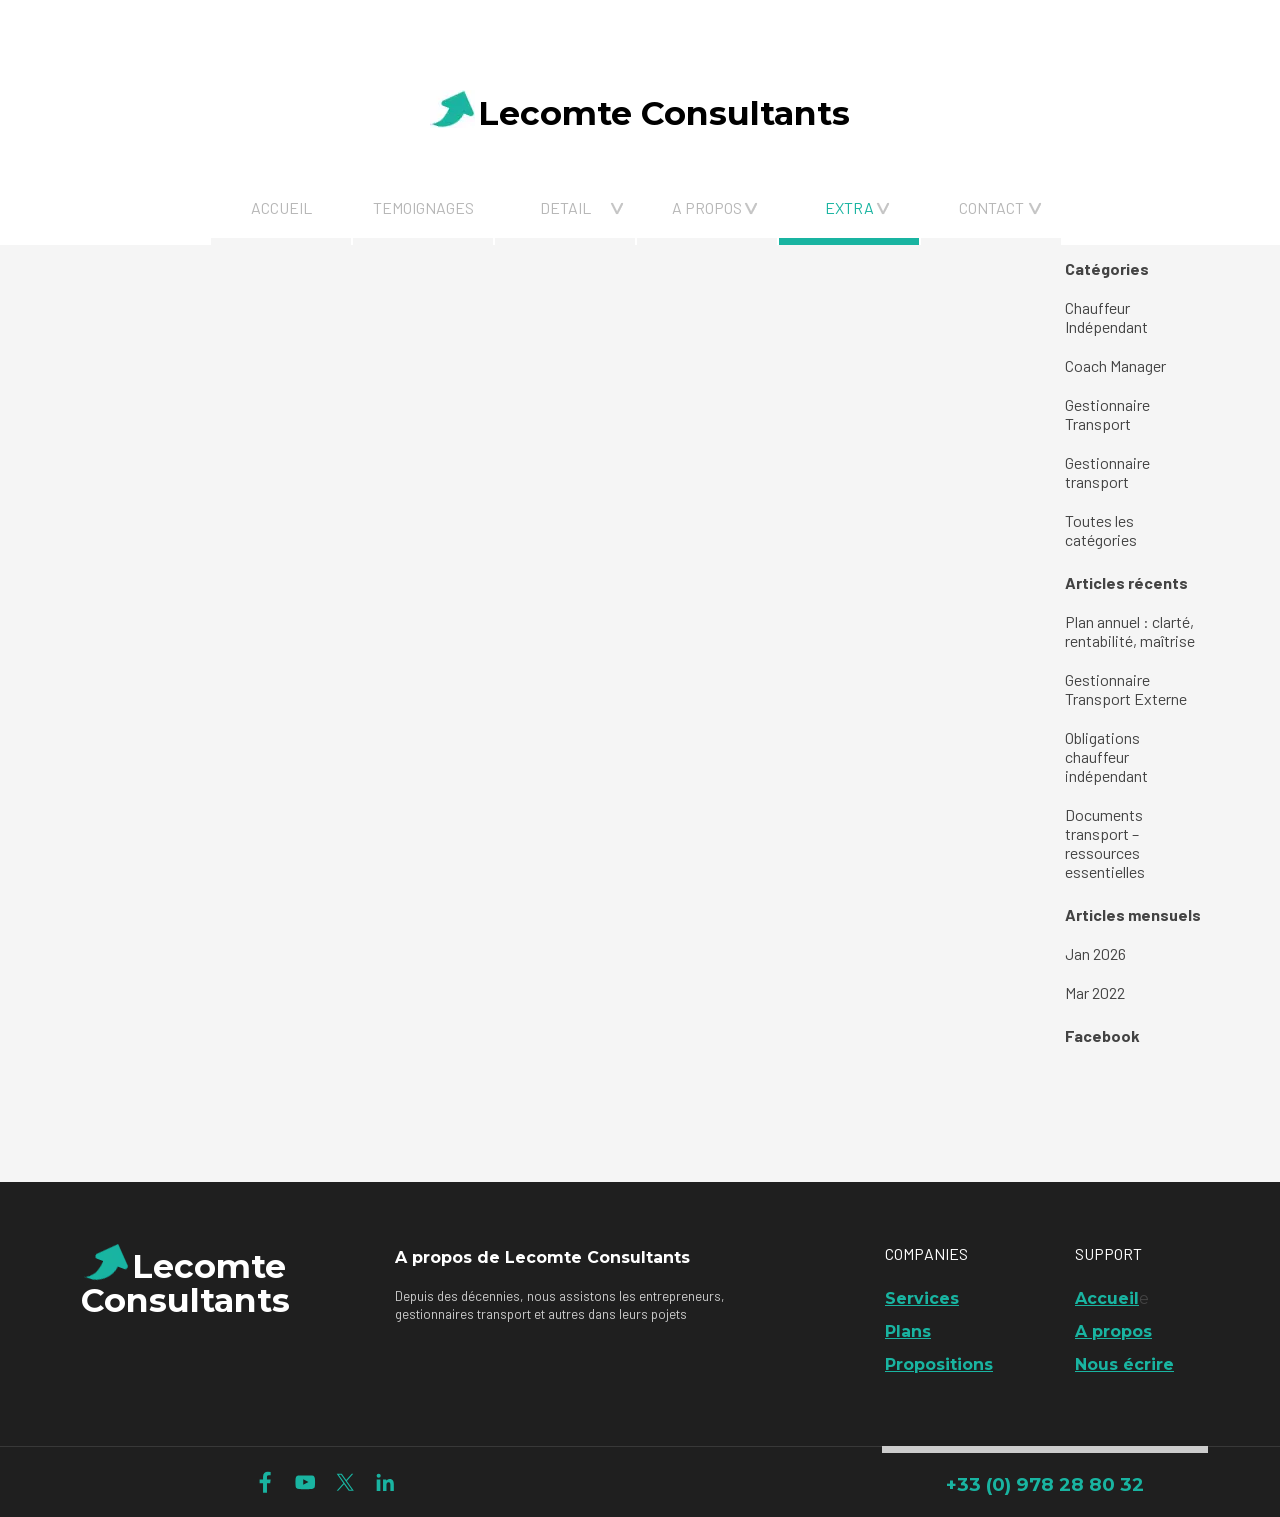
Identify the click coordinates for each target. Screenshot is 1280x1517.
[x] (345, 1482)
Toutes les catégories (1101, 530)
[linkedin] (385, 1482)
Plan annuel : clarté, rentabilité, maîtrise (1130, 631)
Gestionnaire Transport (1107, 414)
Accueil (1107, 1298)
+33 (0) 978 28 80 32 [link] (1045, 1484)
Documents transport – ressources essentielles (1105, 843)
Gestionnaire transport (1107, 472)
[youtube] (305, 1482)
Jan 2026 (1095, 953)
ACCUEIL (281, 207)
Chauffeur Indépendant (1106, 317)
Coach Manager (1115, 365)
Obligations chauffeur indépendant (1106, 756)
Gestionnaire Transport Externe (1126, 689)
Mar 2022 (1095, 992)
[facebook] (265, 1482)
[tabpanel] (331, 28)
